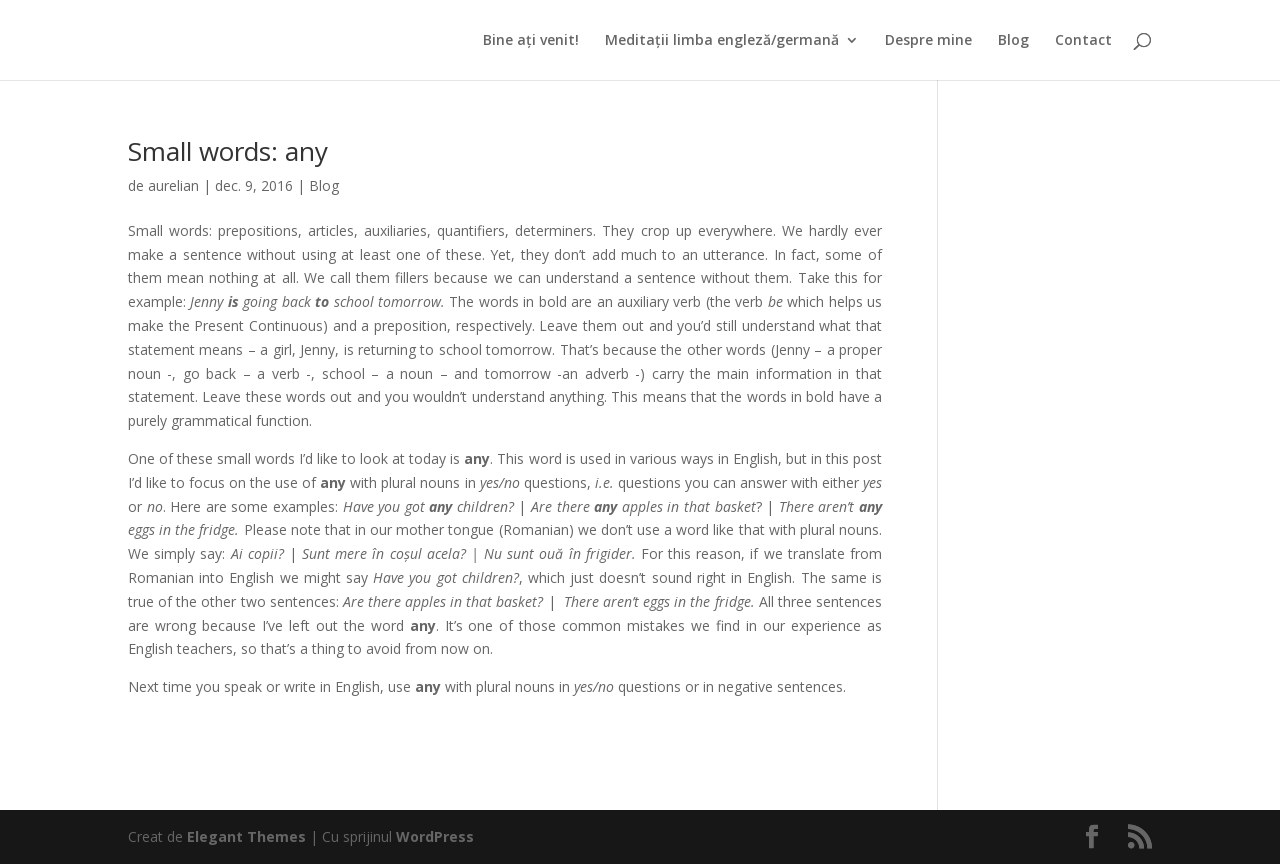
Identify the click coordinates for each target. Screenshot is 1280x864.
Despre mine (928, 41)
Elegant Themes (246, 836)
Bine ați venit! (531, 41)
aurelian (173, 185)
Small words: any (228, 151)
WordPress (435, 836)
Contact (1083, 41)
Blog (1013, 41)
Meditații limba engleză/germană (722, 41)
